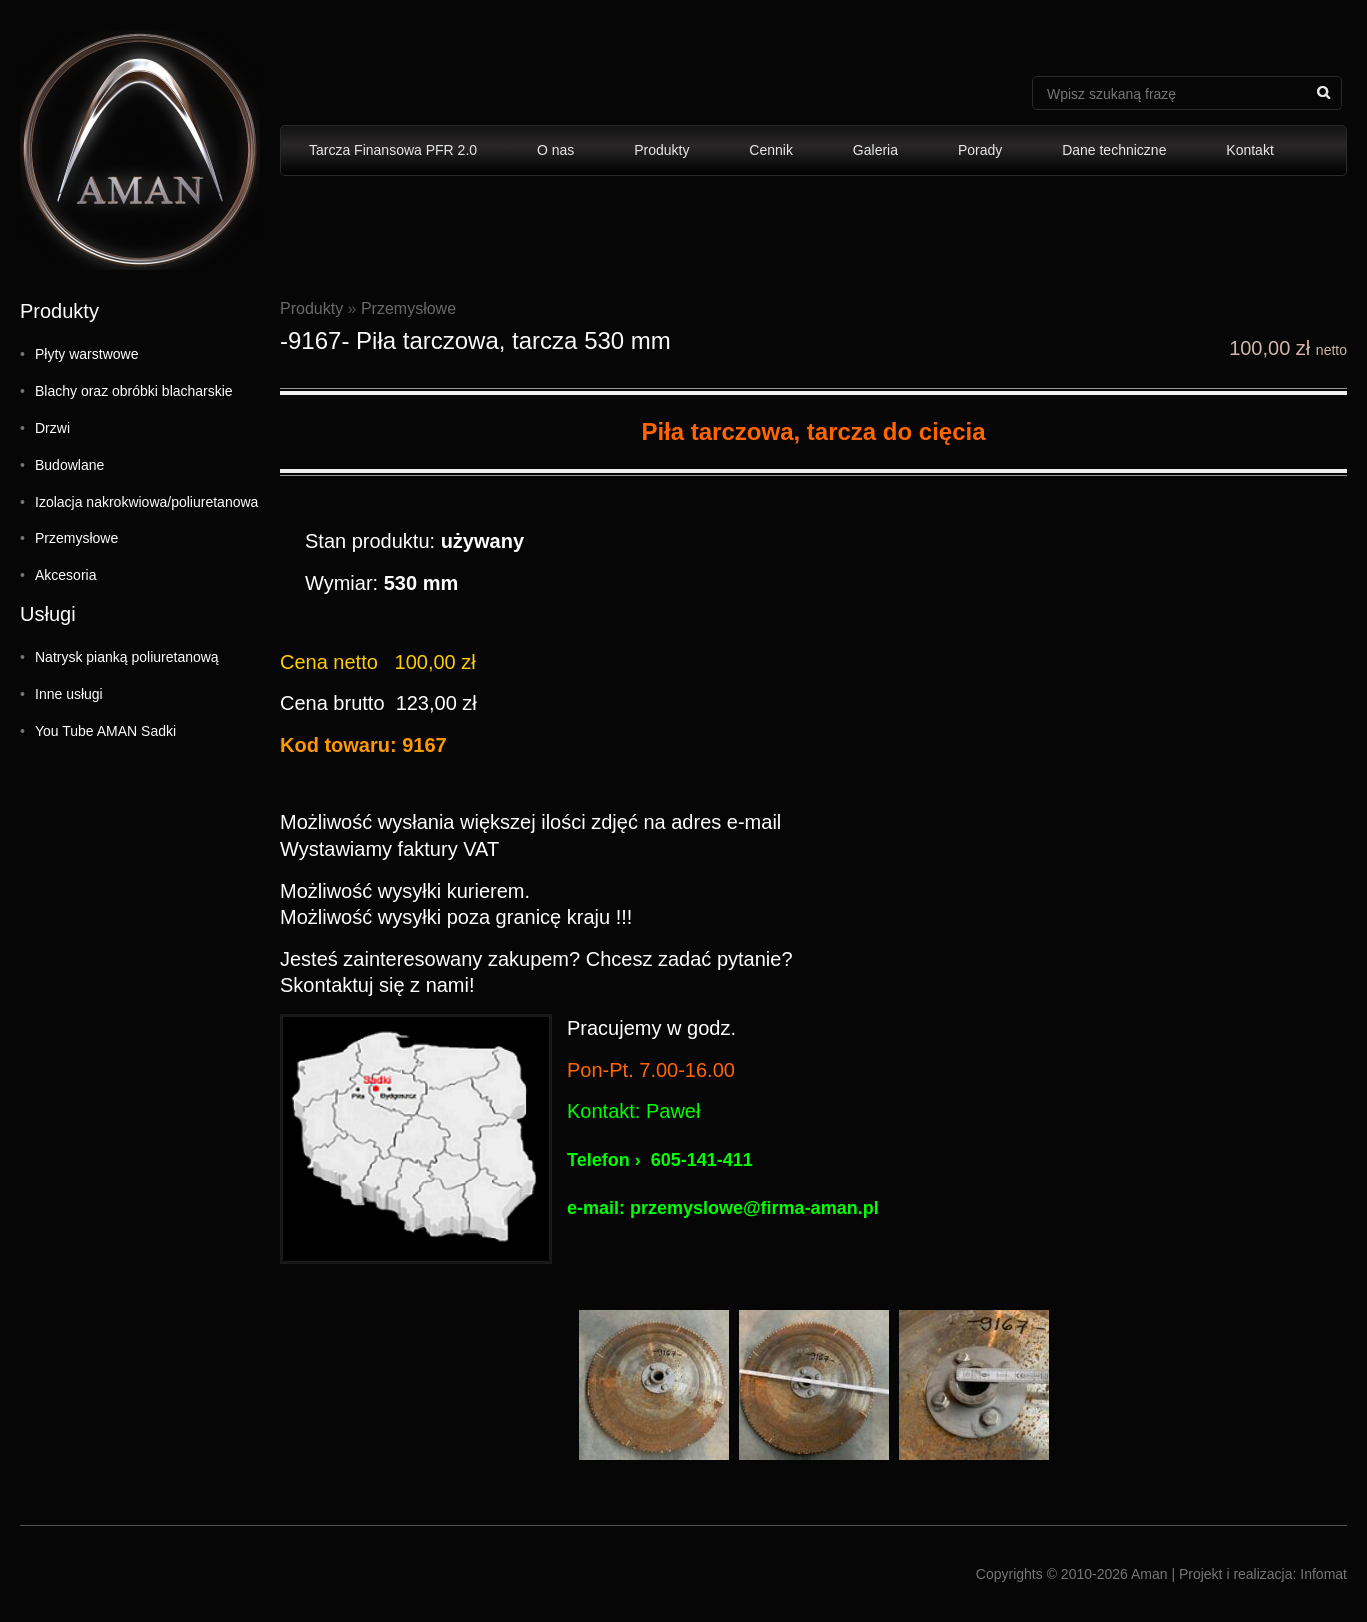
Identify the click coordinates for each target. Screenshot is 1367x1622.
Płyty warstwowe (86, 354)
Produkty (661, 150)
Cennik (771, 150)
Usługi (48, 614)
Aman (1149, 1574)
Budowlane (69, 465)
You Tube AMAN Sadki (105, 731)
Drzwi (52, 428)
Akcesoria (65, 575)
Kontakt (1249, 150)
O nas (555, 150)
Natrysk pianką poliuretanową (127, 657)
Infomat (1323, 1574)
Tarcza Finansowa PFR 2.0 (393, 150)
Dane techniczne (1114, 150)
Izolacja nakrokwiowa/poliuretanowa (146, 502)
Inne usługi (69, 694)
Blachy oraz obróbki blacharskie (134, 391)
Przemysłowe (76, 538)
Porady (980, 150)
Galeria (875, 150)
